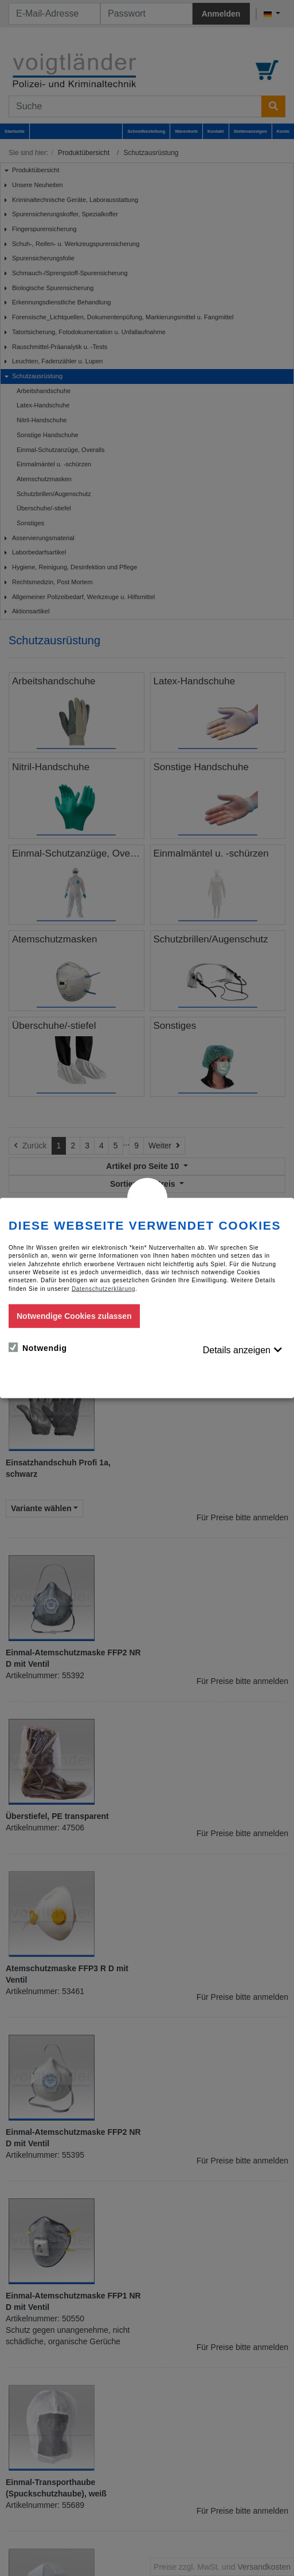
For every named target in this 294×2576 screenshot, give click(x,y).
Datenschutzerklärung (103, 1288)
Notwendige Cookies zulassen (74, 1315)
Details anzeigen (237, 1349)
